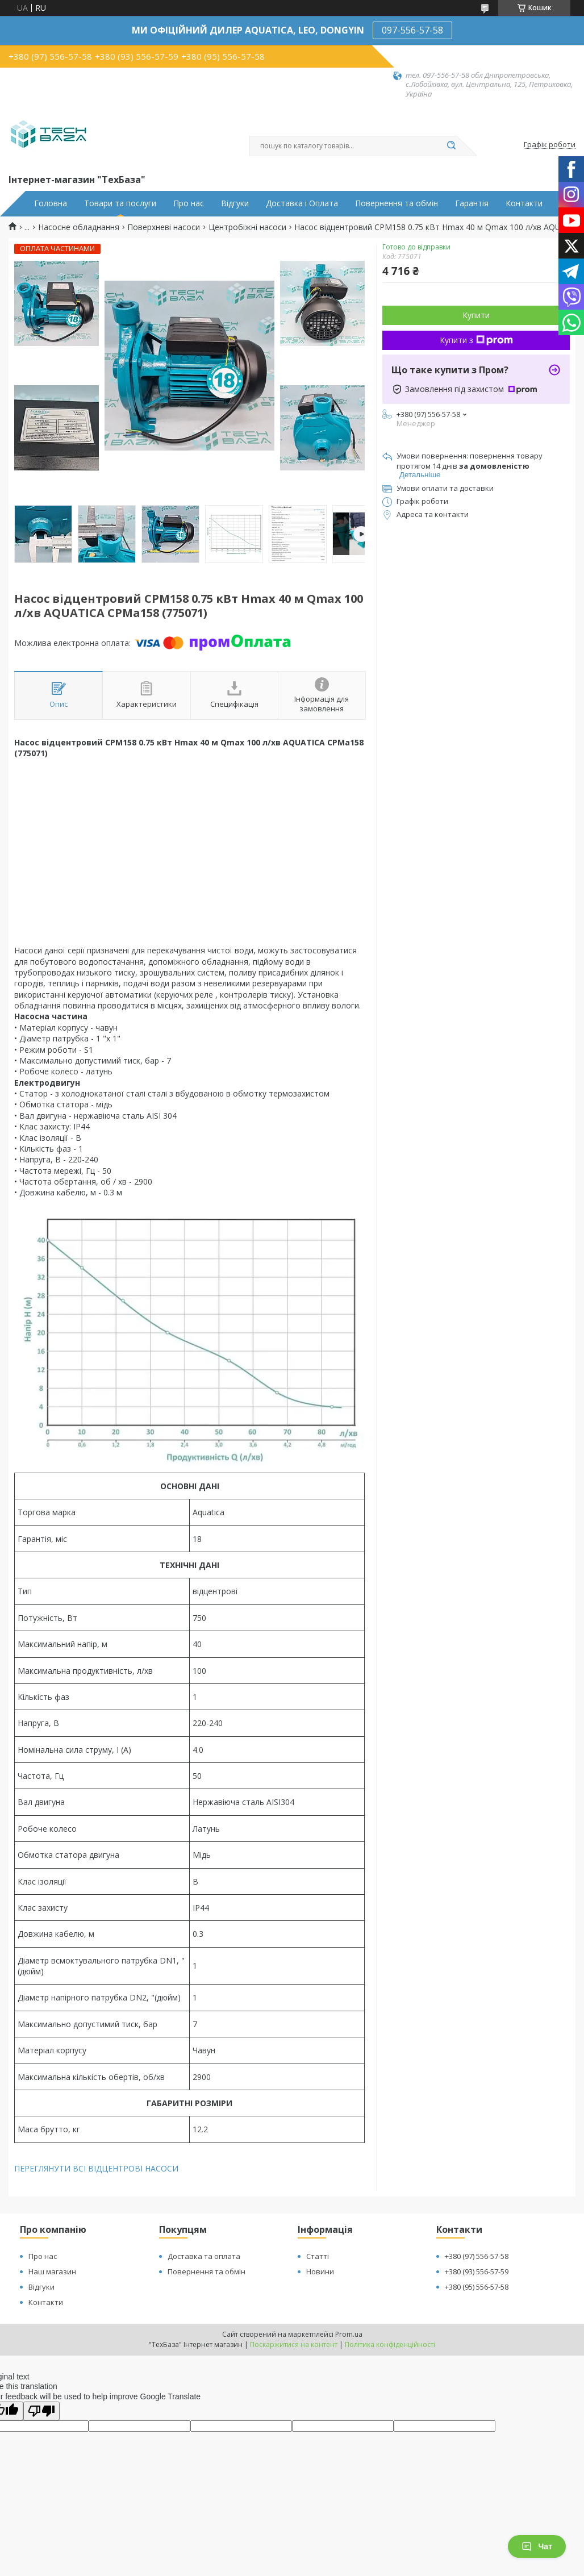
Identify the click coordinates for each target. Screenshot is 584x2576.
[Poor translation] (41, 2411)
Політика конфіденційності (390, 2344)
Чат (537, 2546)
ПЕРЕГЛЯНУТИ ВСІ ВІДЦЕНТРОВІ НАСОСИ (96, 2168)
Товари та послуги (120, 203)
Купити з (476, 340)
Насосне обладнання (78, 227)
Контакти (524, 203)
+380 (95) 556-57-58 (476, 2287)
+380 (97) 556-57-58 (476, 2256)
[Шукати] (451, 146)
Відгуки (235, 203)
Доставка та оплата (204, 2256)
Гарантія (472, 203)
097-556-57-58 (412, 30)
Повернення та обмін (396, 203)
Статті (317, 2256)
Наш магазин (52, 2271)
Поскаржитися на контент (293, 2344)
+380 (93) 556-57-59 (476, 2271)
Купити (476, 315)
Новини (320, 2271)
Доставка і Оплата (302, 203)
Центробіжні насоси (247, 227)
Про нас (188, 203)
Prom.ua (348, 2334)
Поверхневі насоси (163, 227)
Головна (50, 203)
